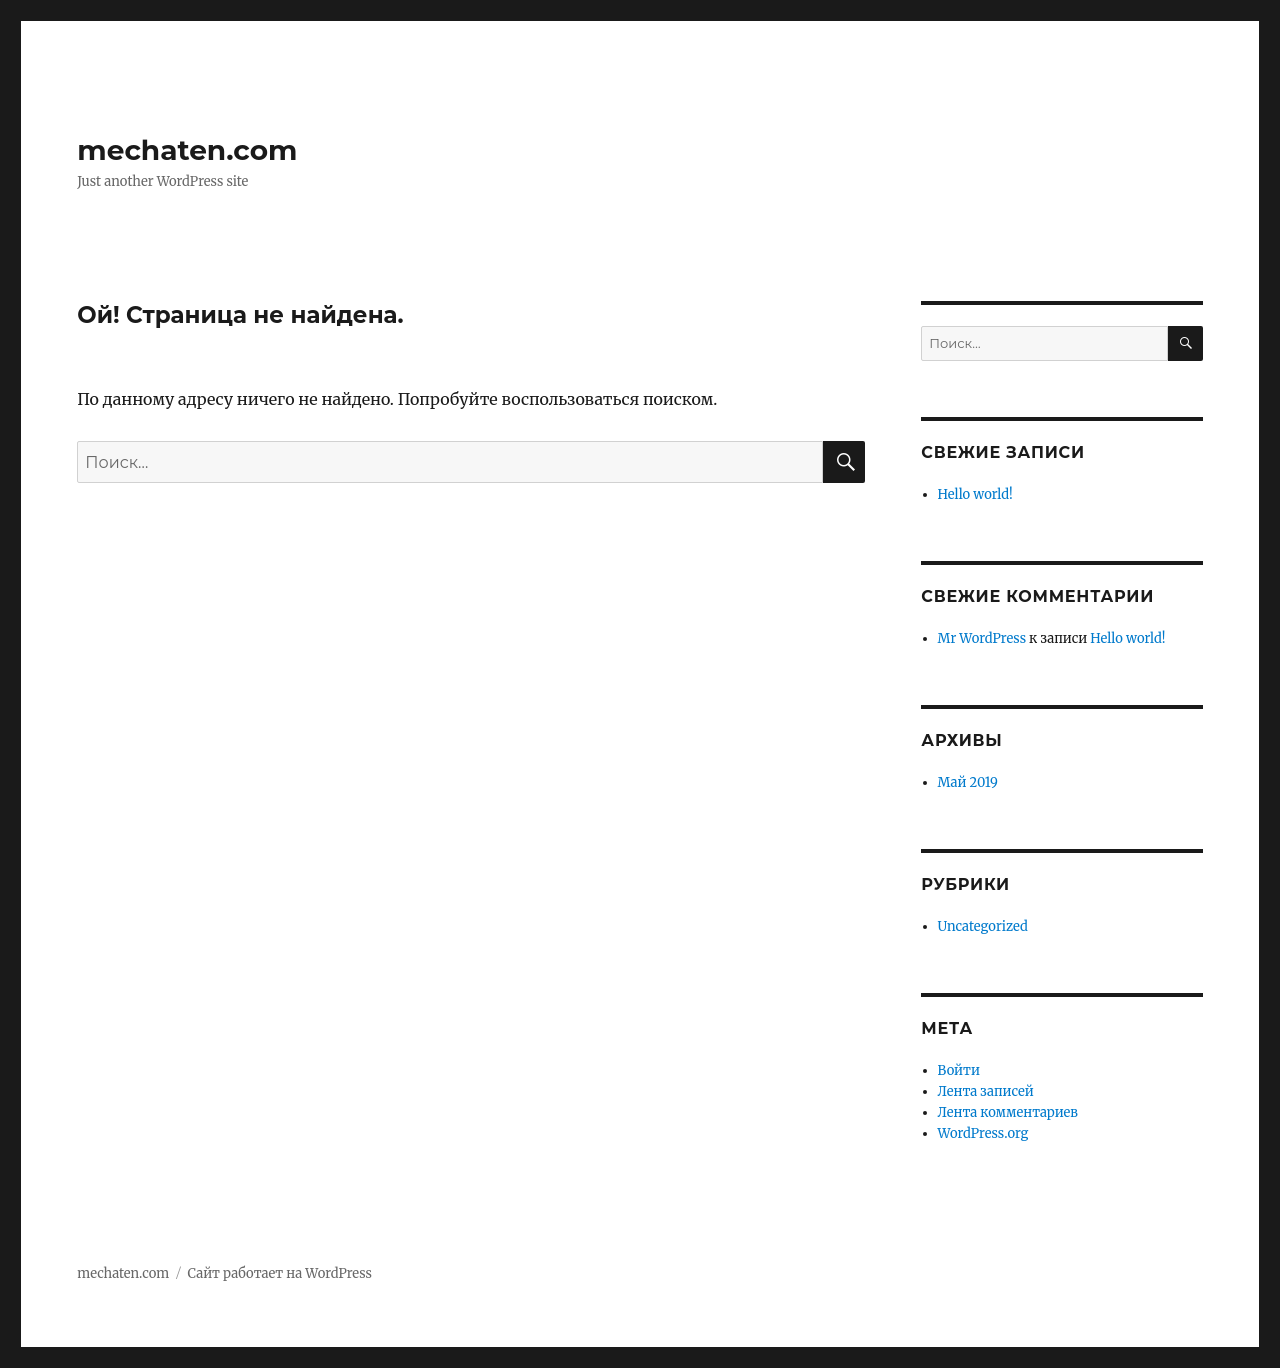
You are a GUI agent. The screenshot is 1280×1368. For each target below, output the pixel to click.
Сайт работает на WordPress (280, 1273)
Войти (959, 1070)
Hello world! (975, 494)
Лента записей (986, 1091)
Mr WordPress (982, 638)
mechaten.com (187, 150)
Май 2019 (968, 782)
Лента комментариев (1008, 1112)
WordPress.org (983, 1133)
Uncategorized (983, 926)
